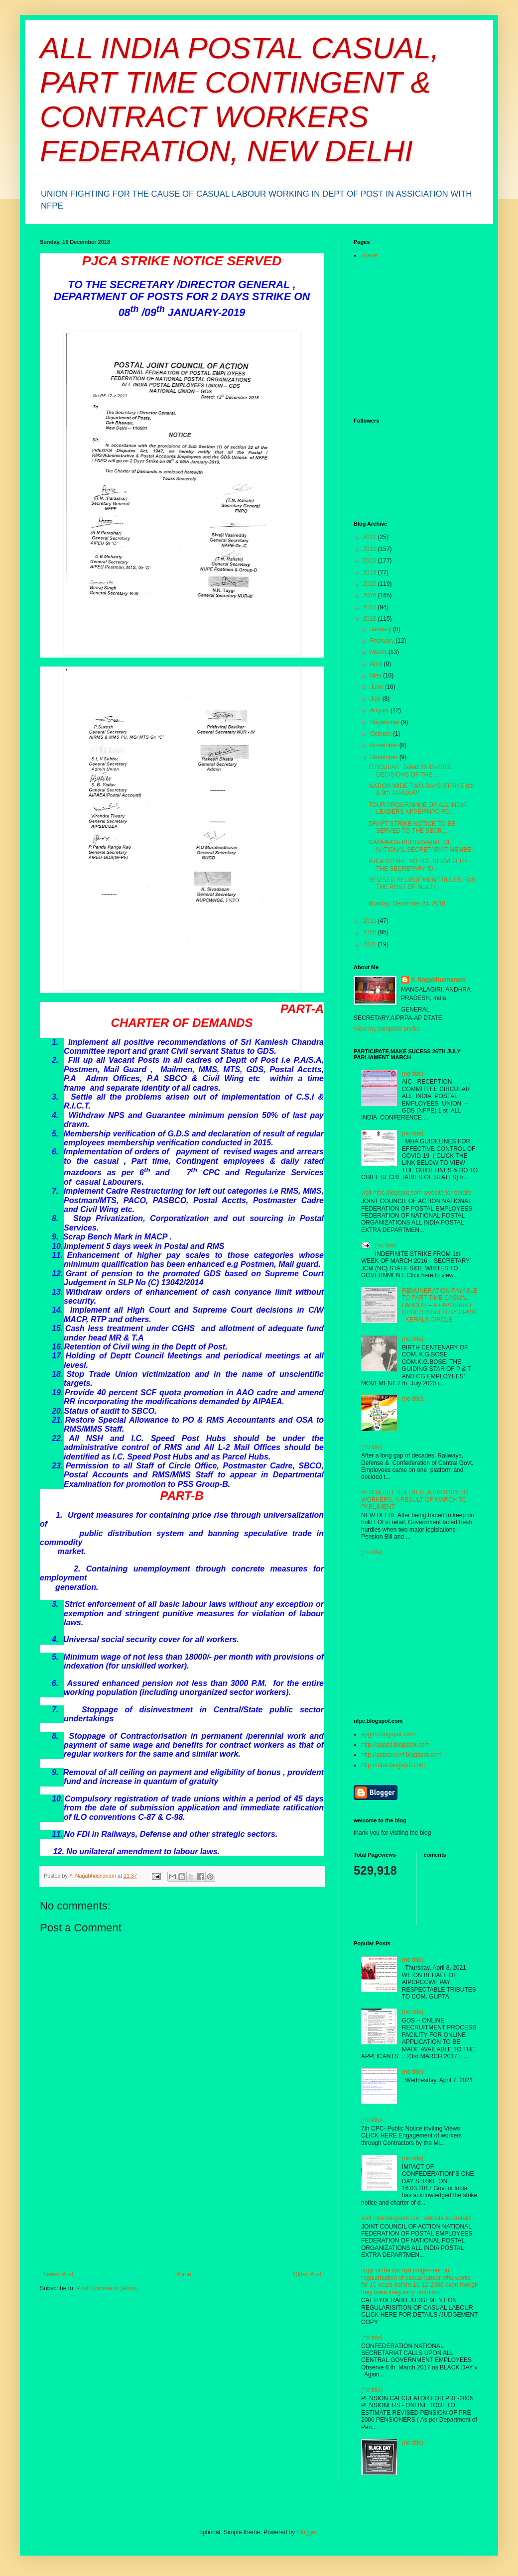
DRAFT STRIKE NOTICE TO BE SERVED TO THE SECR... (412, 827)
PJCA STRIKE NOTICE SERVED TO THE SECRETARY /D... (418, 865)
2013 (370, 560)
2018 (370, 618)
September (385, 722)
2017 (370, 607)
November (384, 745)
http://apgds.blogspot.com (395, 1744)
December (384, 757)
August (380, 710)
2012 (370, 549)
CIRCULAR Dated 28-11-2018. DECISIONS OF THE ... (410, 771)
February (382, 640)
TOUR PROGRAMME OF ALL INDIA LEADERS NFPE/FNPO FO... (417, 808)
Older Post (307, 2274)
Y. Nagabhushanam (438, 979)
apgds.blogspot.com (387, 1734)
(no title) (412, 1073)
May (376, 675)
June (377, 686)
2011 (370, 537)
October (381, 733)
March (379, 652)
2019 (370, 920)
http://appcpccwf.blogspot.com (401, 1754)
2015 (370, 583)
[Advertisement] (182, 2208)
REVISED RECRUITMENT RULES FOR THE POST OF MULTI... (422, 884)
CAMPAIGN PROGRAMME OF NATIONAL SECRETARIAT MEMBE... (422, 846)
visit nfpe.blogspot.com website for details (416, 1192)
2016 (370, 595)
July (376, 698)
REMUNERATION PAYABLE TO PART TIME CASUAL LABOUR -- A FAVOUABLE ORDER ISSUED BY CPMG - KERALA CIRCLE (440, 1305)
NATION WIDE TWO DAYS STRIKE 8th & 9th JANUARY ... (421, 789)
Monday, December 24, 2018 (407, 903)
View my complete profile (387, 1028)
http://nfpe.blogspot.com (393, 1765)
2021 (370, 944)
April (377, 664)
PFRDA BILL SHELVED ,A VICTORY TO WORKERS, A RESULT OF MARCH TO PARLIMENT (415, 1499)
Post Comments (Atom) (107, 2288)
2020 (370, 932)
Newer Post (57, 2274)
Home (183, 2274)
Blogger (307, 2532)
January (381, 629)
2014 (370, 572)
